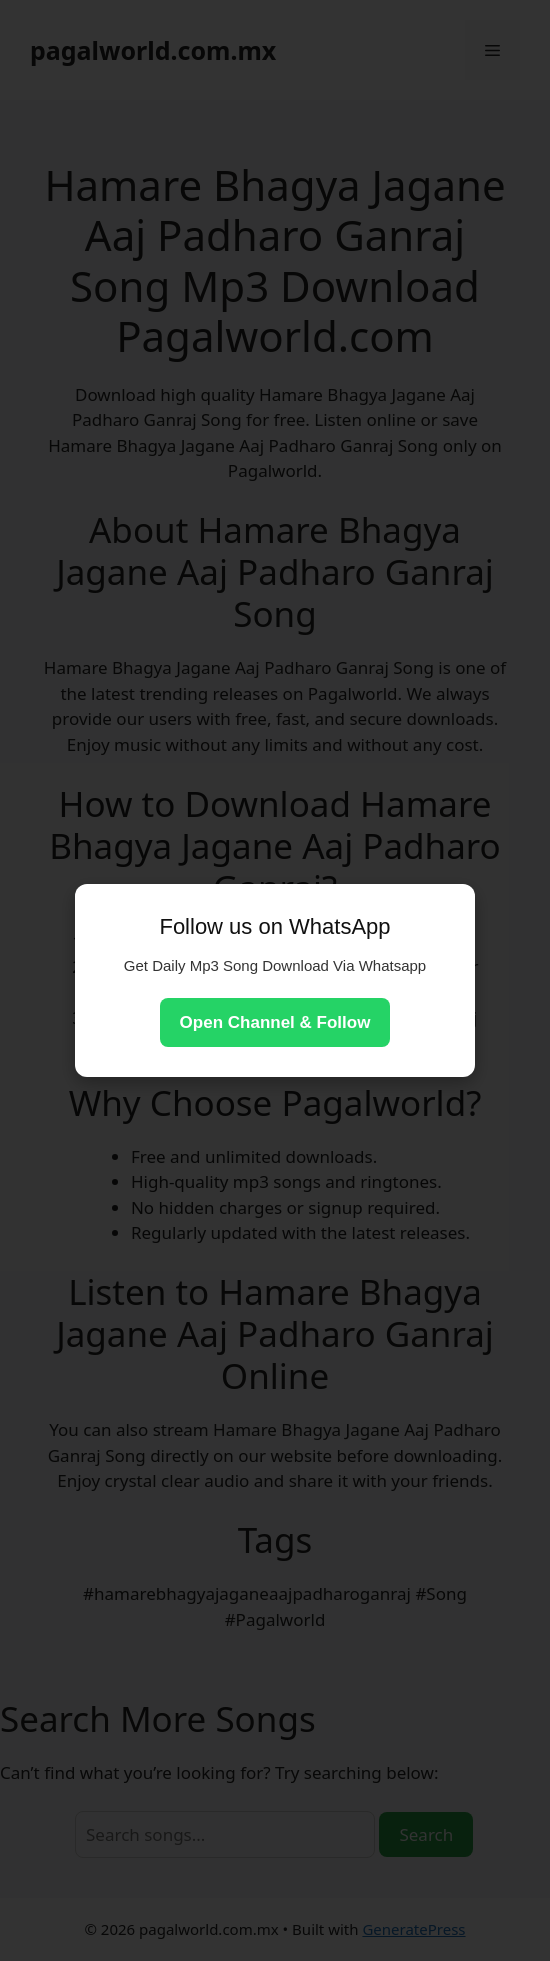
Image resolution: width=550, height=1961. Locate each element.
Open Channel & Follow (275, 1022)
